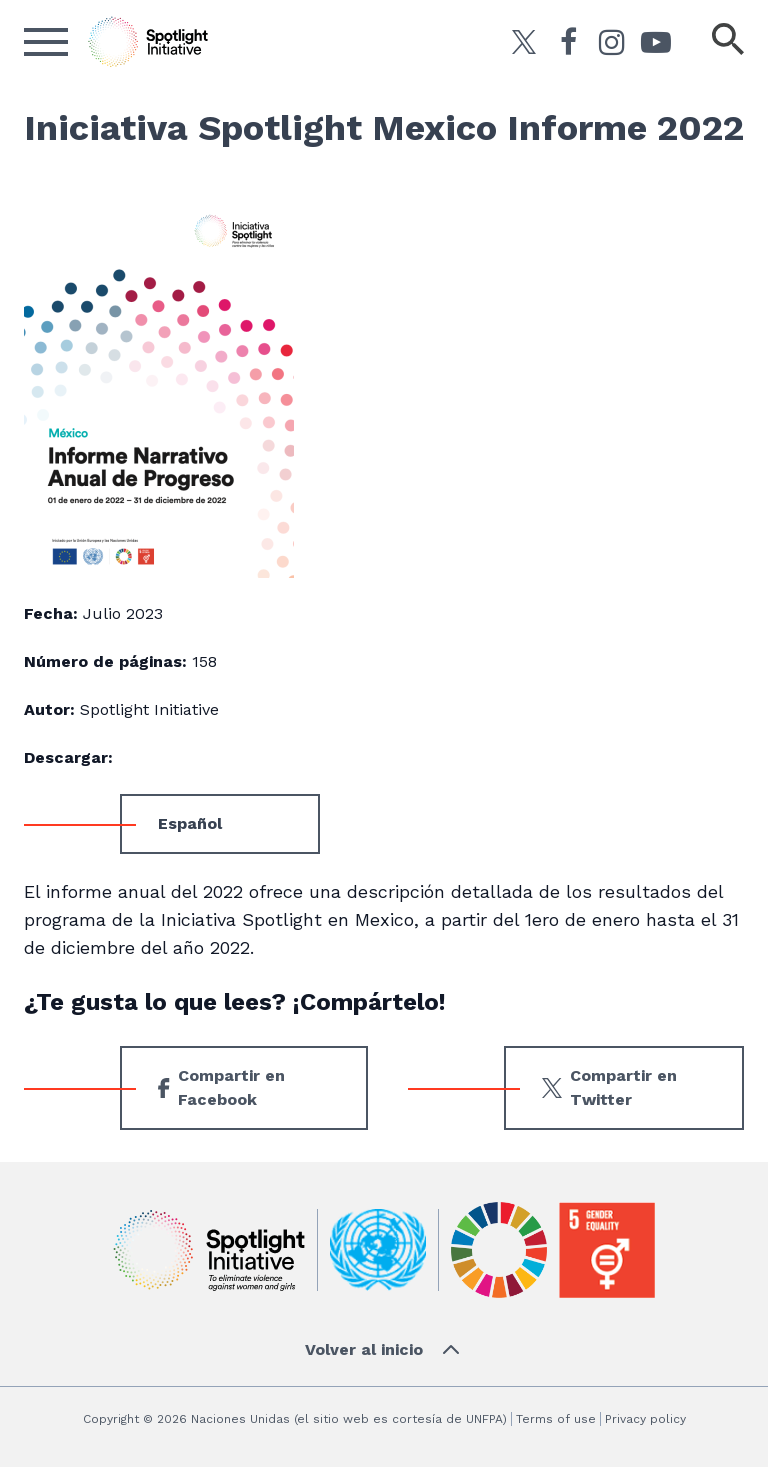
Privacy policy (645, 1419)
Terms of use (556, 1419)
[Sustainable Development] (499, 1250)
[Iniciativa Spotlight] (209, 1250)
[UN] (378, 1250)
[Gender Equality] (607, 1250)
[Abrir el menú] (46, 42)
